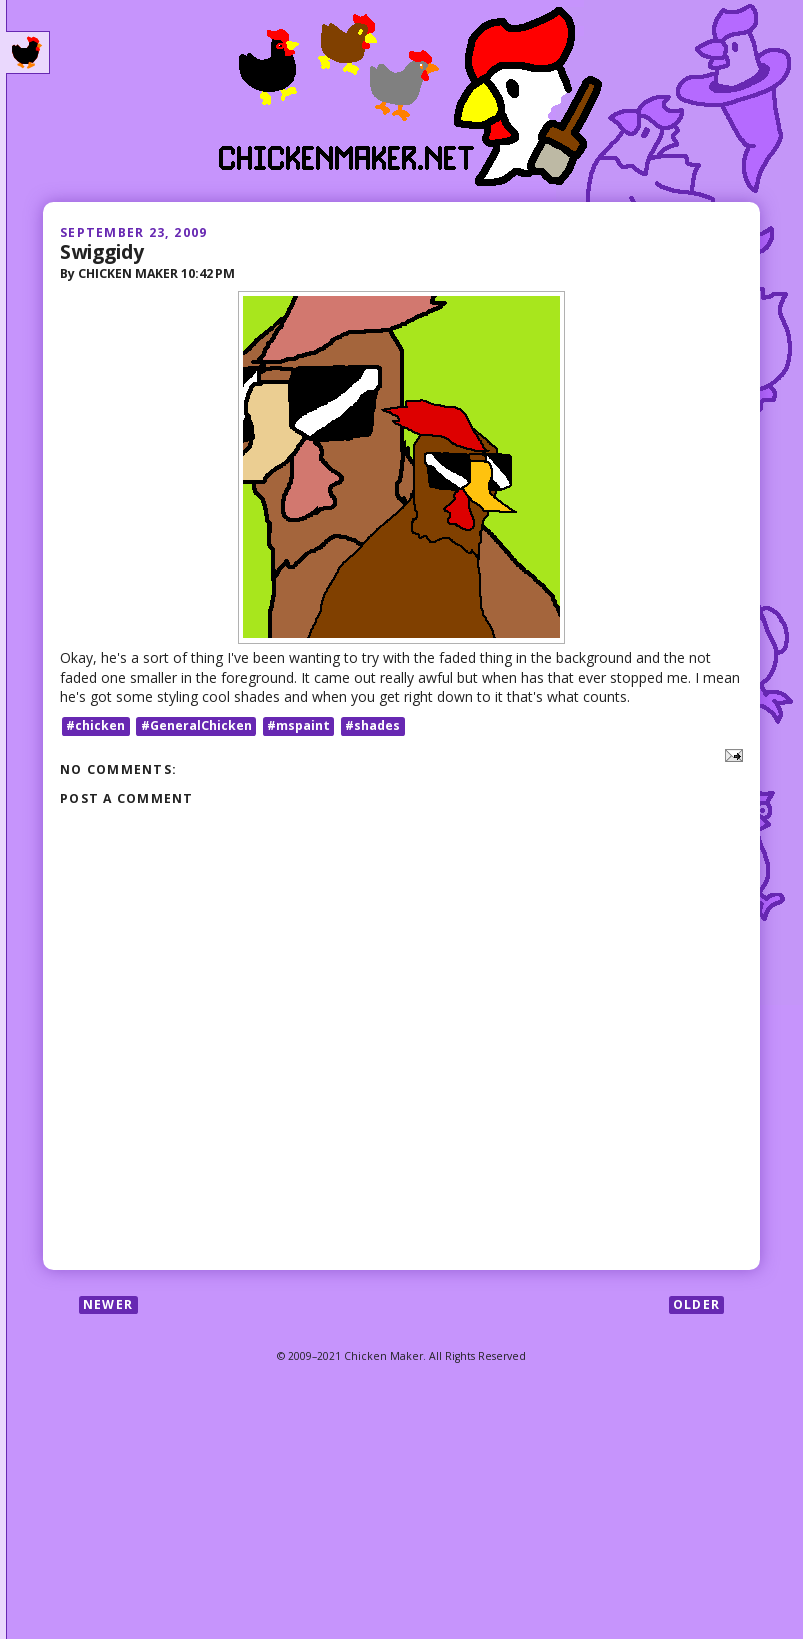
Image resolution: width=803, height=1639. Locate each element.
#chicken (95, 725)
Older (696, 1304)
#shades (372, 725)
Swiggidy (102, 251)
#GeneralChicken (196, 725)
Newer (108, 1304)
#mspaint (298, 725)
